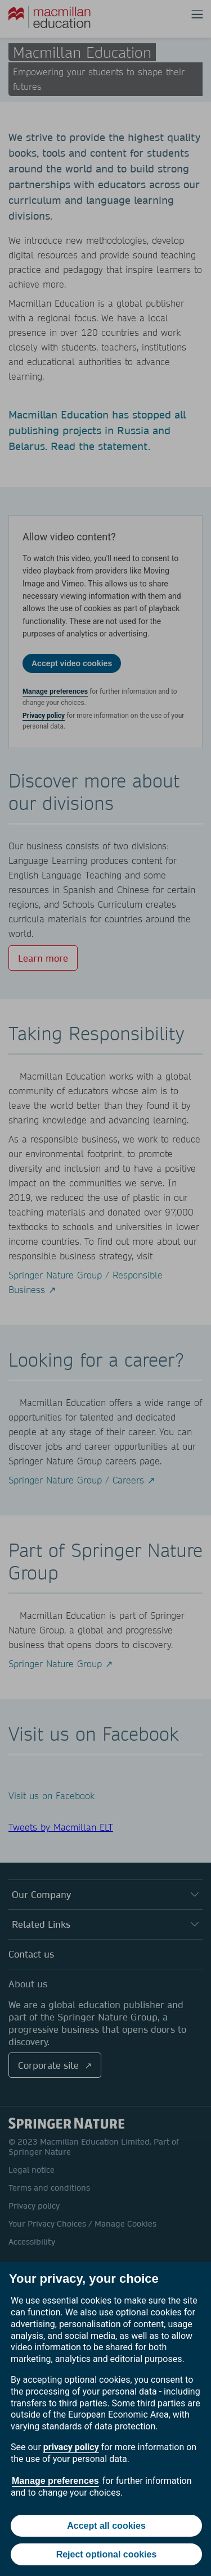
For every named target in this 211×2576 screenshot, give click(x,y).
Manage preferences (55, 2481)
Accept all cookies (106, 2526)
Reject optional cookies (106, 2554)
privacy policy (71, 2447)
